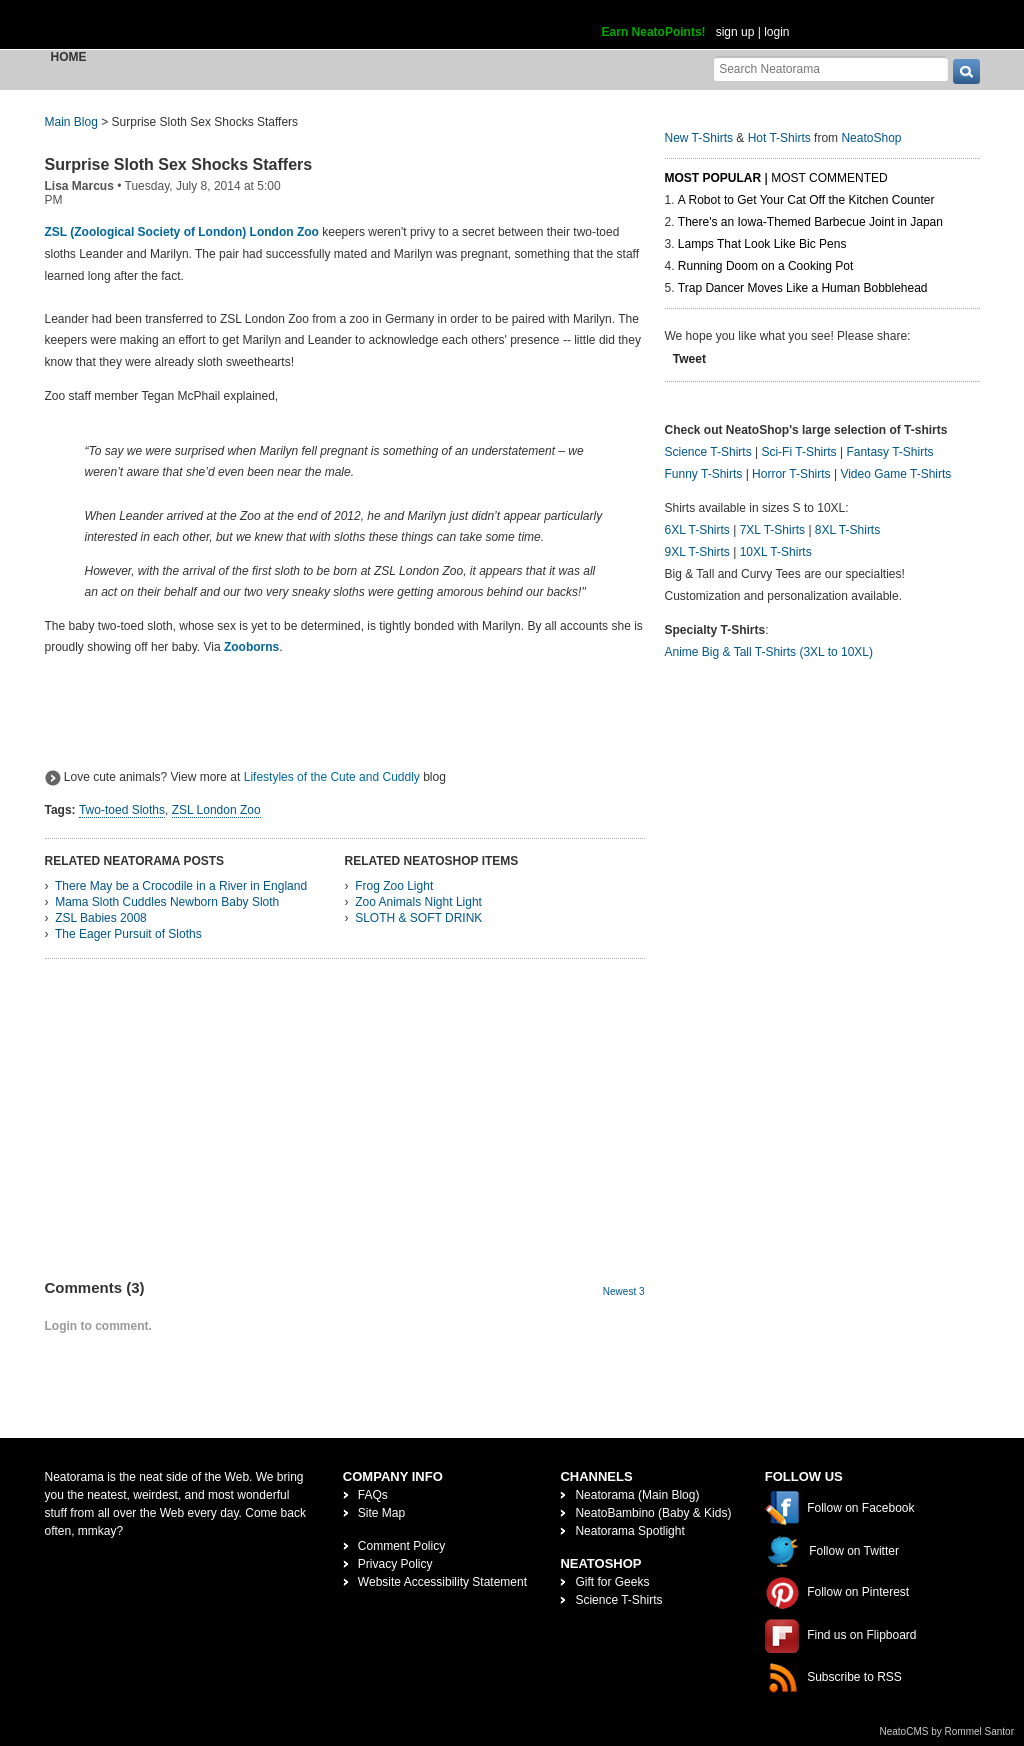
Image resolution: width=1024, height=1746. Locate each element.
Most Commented (829, 178)
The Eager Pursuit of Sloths (128, 934)
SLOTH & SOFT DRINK (418, 918)
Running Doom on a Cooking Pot (765, 266)
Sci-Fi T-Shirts (798, 452)
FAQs (373, 1495)
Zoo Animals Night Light (418, 902)
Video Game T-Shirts (895, 474)
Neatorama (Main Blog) (637, 1495)
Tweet (689, 359)
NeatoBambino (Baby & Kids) (653, 1513)
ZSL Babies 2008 (101, 918)
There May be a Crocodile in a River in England (181, 886)
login (776, 32)
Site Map (381, 1513)
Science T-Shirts (708, 452)
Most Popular (713, 178)
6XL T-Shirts (697, 530)
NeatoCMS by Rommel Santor (947, 1731)
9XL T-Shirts (697, 552)
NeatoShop (871, 138)
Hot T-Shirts (779, 138)
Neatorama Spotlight (629, 1531)
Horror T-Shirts (791, 474)
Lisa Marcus (79, 186)
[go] (966, 71)
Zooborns (251, 647)
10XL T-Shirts (776, 552)
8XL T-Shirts (847, 530)
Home (69, 57)
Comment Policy (401, 1546)
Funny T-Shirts (704, 474)
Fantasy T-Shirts (889, 452)
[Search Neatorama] (831, 68)
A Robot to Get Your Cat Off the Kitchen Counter (806, 200)
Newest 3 (624, 1291)
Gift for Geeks (612, 1582)
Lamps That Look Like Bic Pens (762, 244)
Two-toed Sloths (122, 810)
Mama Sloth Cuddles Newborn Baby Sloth (167, 902)
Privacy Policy (395, 1564)
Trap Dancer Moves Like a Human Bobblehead (803, 288)
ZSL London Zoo (216, 810)
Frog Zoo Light (394, 886)
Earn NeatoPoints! (654, 32)
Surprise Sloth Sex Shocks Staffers (179, 164)
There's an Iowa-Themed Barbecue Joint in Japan (810, 222)
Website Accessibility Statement (442, 1582)
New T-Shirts (699, 138)
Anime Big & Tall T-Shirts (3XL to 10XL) (769, 652)
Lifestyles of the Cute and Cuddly (332, 777)
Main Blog (71, 122)
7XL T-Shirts (772, 530)
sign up (735, 32)
